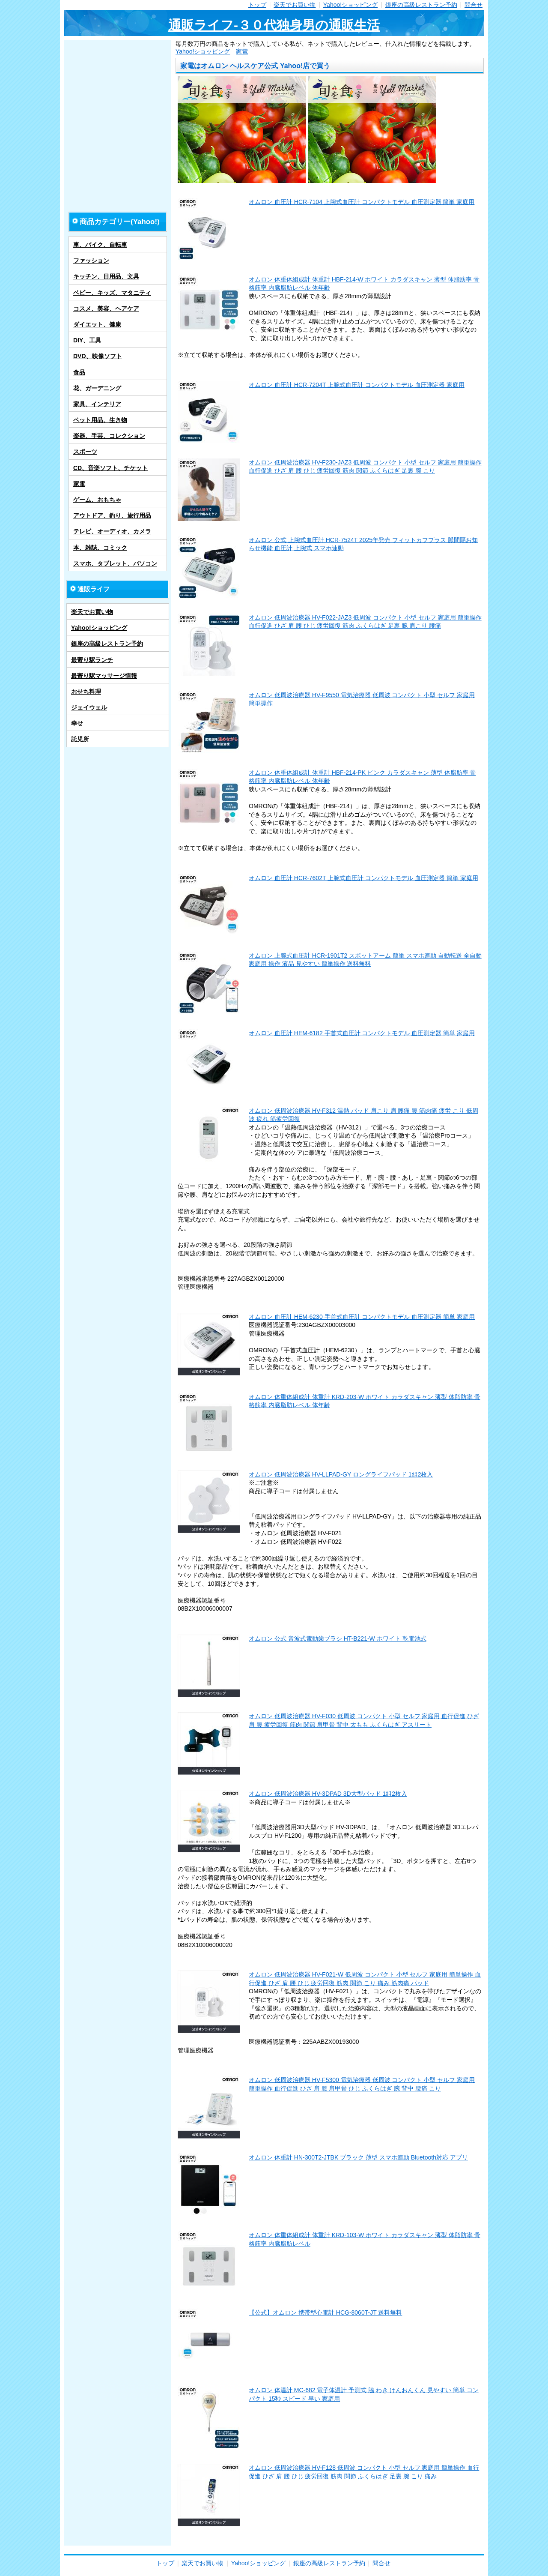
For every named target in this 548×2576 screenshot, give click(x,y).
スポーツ (85, 451)
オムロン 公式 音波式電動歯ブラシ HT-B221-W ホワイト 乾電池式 (337, 1638)
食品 (79, 372)
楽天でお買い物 (295, 4)
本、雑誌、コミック (100, 547)
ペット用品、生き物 (100, 419)
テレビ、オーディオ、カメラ (112, 531)
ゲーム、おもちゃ (97, 499)
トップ (257, 4)
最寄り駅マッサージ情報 (104, 675)
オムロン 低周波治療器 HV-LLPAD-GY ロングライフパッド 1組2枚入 (341, 1474)
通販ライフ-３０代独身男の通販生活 (274, 25)
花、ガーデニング (97, 388)
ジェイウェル (89, 707)
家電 (242, 51)
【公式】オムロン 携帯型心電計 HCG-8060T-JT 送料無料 (325, 2312)
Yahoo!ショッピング (350, 4)
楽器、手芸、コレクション (109, 435)
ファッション (91, 260)
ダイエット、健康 (97, 324)
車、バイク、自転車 (100, 244)
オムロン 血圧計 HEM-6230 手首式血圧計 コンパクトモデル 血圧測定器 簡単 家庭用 (362, 1316)
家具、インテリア (97, 404)
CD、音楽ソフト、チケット (110, 467)
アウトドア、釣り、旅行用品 (112, 515)
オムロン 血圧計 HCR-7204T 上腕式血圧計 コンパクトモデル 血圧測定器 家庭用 (357, 384)
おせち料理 (86, 691)
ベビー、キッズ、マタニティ (112, 292)
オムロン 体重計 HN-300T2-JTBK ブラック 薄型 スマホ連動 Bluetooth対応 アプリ (358, 2157)
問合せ (473, 4)
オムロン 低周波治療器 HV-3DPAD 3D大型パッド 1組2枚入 (328, 1793)
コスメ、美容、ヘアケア (106, 308)
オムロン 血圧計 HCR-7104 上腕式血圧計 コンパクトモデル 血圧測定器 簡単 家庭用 (361, 201)
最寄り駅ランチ (92, 659)
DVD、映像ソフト (97, 356)
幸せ (77, 723)
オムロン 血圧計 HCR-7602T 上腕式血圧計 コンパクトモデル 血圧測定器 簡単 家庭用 (363, 878)
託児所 (80, 739)
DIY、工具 (87, 340)
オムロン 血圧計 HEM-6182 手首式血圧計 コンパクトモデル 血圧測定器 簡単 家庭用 (362, 1033)
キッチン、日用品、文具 (106, 276)
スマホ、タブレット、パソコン (115, 563)
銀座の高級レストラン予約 (421, 4)
